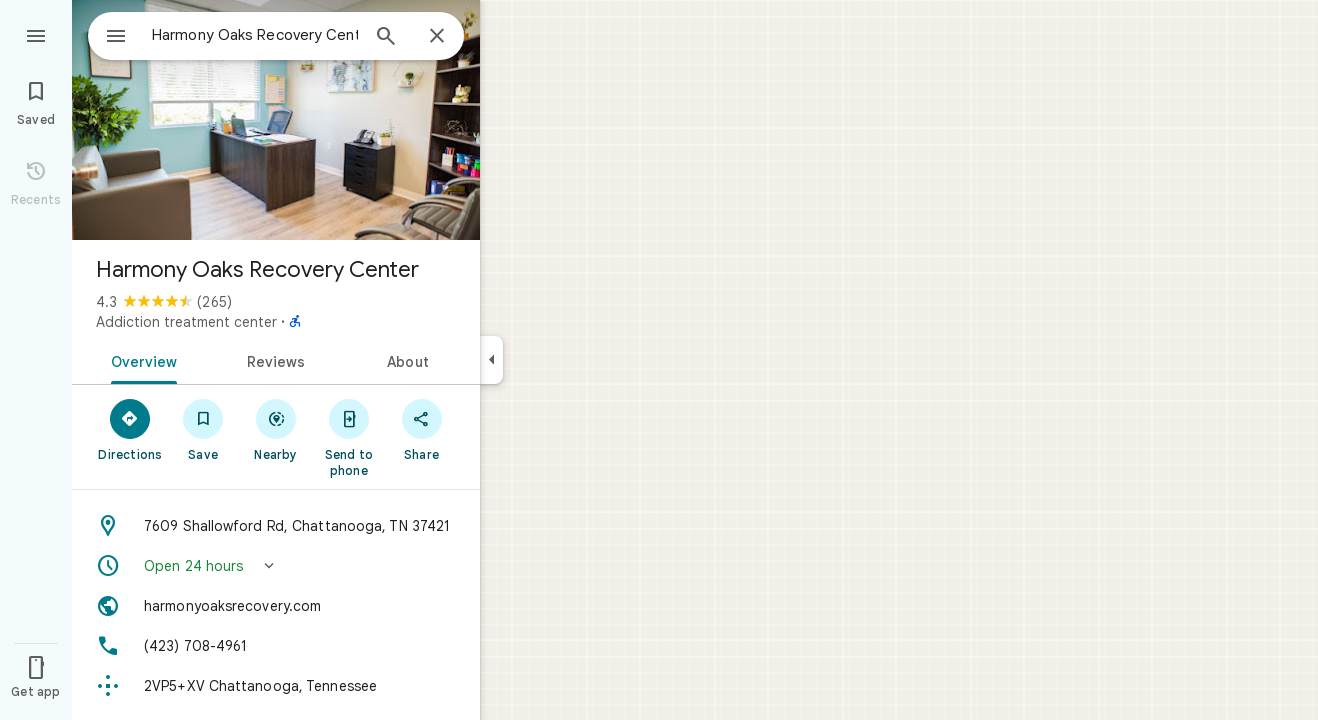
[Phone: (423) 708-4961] (276, 646)
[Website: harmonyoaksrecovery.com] (276, 606)
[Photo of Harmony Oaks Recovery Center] (276, 120)
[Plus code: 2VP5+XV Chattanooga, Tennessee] (276, 686)
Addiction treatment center (186, 322)
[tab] (140, 360)
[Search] (386, 38)
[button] (276, 566)
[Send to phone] (348, 437)
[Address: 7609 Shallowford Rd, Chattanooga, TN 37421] (276, 526)
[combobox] (235, 35)
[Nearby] (276, 429)
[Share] (421, 429)
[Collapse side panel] (491, 360)
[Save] (203, 429)
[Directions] (130, 429)
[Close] (437, 37)
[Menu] (36, 34)
